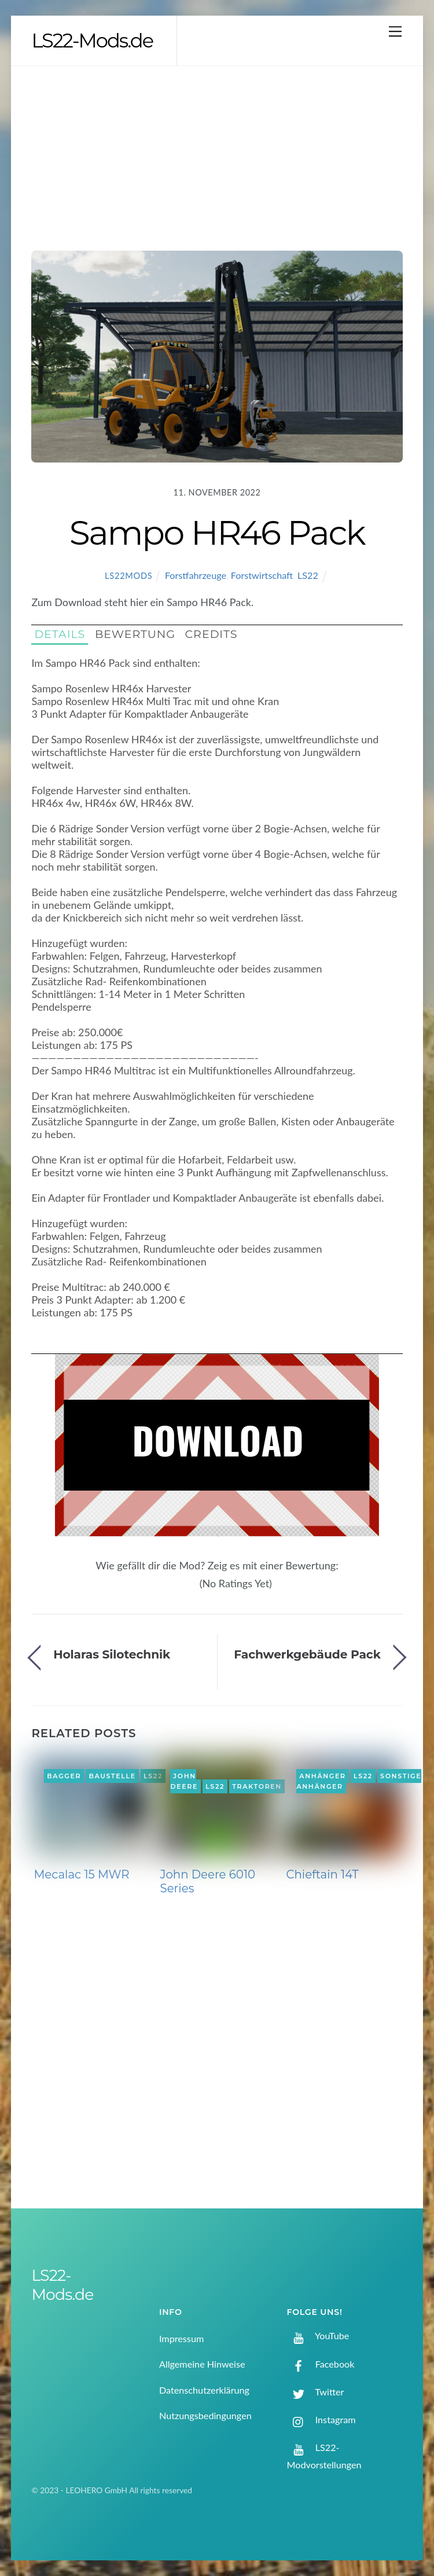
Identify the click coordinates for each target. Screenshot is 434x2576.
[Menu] (395, 31)
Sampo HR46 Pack (217, 532)
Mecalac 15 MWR (81, 1874)
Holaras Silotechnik (111, 1654)
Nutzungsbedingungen (205, 2415)
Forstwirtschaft (262, 575)
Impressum (181, 2338)
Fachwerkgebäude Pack (307, 1654)
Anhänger (322, 1776)
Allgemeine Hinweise (202, 2363)
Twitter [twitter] (315, 2391)
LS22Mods (128, 576)
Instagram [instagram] (321, 2419)
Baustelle (112, 1776)
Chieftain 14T (322, 1874)
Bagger (64, 1776)
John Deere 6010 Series (207, 1881)
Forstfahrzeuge (195, 575)
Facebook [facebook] (321, 2363)
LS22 (307, 575)
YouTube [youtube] (318, 2335)
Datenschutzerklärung (204, 2389)
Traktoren (257, 1786)
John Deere (184, 1781)
